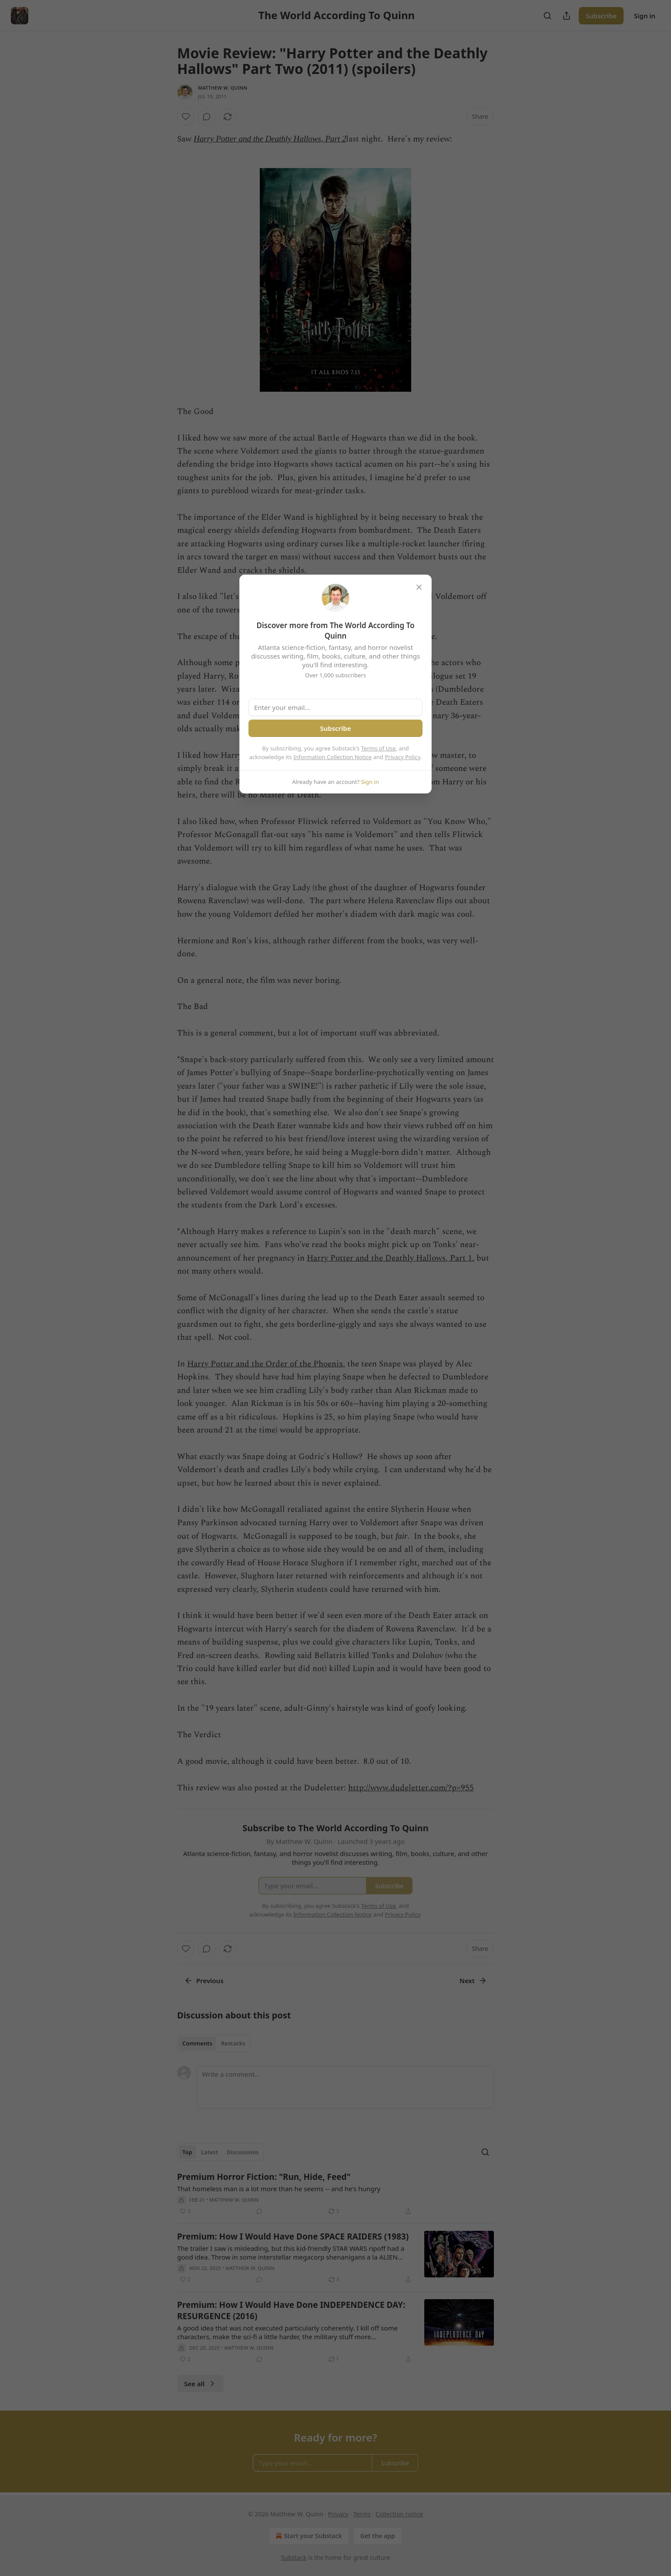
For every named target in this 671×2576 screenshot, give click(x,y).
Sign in (644, 15)
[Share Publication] (566, 15)
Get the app (377, 2536)
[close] (419, 587)
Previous (204, 1980)
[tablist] (214, 2043)
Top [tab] (187, 2152)
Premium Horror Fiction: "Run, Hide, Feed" (264, 2177)
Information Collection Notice (332, 757)
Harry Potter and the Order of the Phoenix (265, 1364)
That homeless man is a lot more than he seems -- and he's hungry (278, 2188)
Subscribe (601, 15)
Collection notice (399, 2514)
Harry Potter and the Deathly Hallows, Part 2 (270, 138)
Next (473, 1980)
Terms (362, 2514)
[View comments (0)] (206, 116)
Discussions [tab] (243, 2152)
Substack (294, 2557)
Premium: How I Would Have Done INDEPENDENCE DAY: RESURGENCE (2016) (291, 2310)
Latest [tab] (209, 2152)
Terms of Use (378, 748)
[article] (335, 2194)
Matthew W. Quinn (222, 87)
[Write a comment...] (345, 2087)
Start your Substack (308, 2536)
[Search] (547, 15)
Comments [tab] (197, 2043)
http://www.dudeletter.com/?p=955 (411, 1788)
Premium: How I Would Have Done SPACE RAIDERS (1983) (293, 2236)
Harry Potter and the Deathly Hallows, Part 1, (390, 1258)
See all (200, 2383)
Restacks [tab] (233, 2043)
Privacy (338, 2514)
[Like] (186, 116)
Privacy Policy (402, 757)
